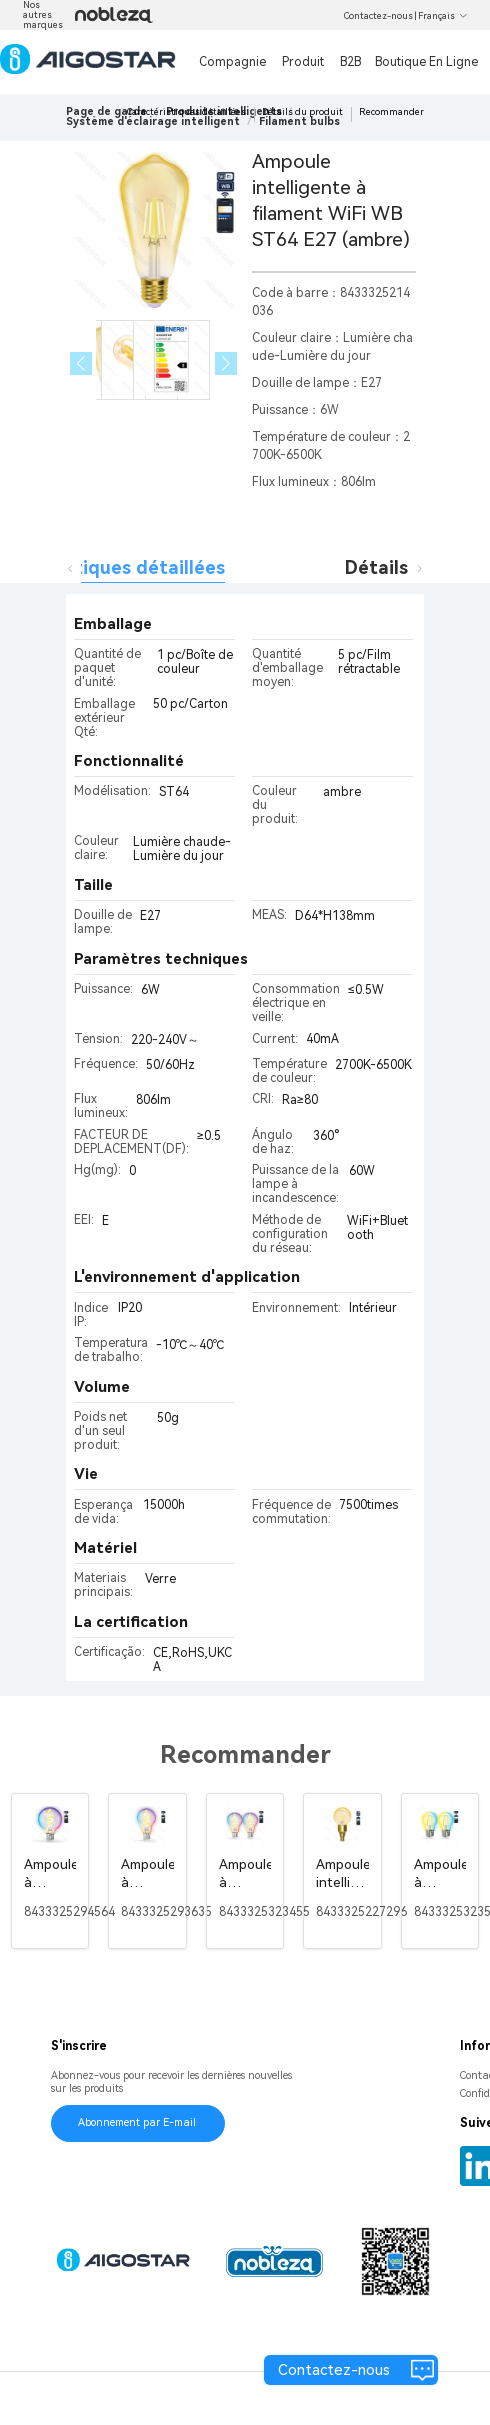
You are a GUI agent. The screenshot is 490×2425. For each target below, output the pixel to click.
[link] (153, 121)
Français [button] (443, 16)
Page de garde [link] (106, 111)
